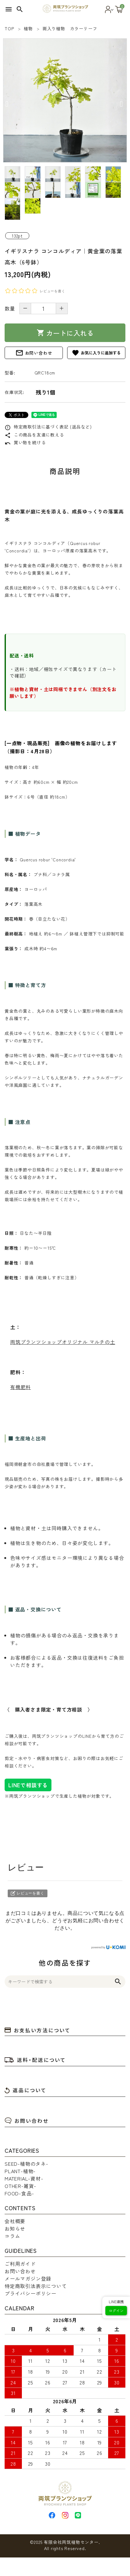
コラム (12, 2236)
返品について (26, 2090)
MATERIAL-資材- (24, 2178)
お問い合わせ (33, 353)
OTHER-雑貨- (20, 2186)
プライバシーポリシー (30, 2293)
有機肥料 (20, 1387)
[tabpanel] (65, 100)
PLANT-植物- (20, 2171)
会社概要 (15, 2221)
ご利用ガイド (20, 2263)
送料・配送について (35, 2059)
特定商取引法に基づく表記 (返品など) (48, 427)
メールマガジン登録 (28, 2278)
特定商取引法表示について (36, 2286)
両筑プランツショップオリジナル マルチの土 (62, 1341)
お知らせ (15, 2228)
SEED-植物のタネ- (26, 2163)
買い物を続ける (25, 442)
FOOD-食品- (19, 2193)
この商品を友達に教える (34, 435)
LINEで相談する (28, 1785)
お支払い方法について (38, 2030)
